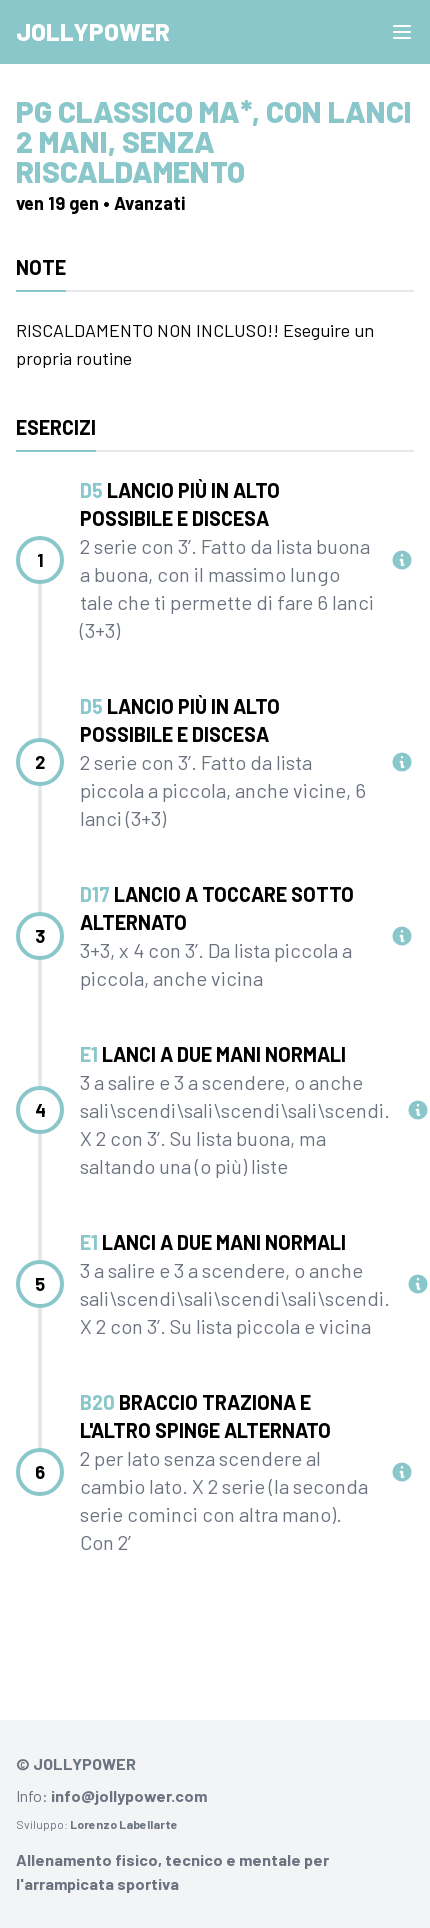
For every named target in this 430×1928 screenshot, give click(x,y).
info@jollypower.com (129, 1795)
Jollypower (93, 31)
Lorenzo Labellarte (124, 1824)
